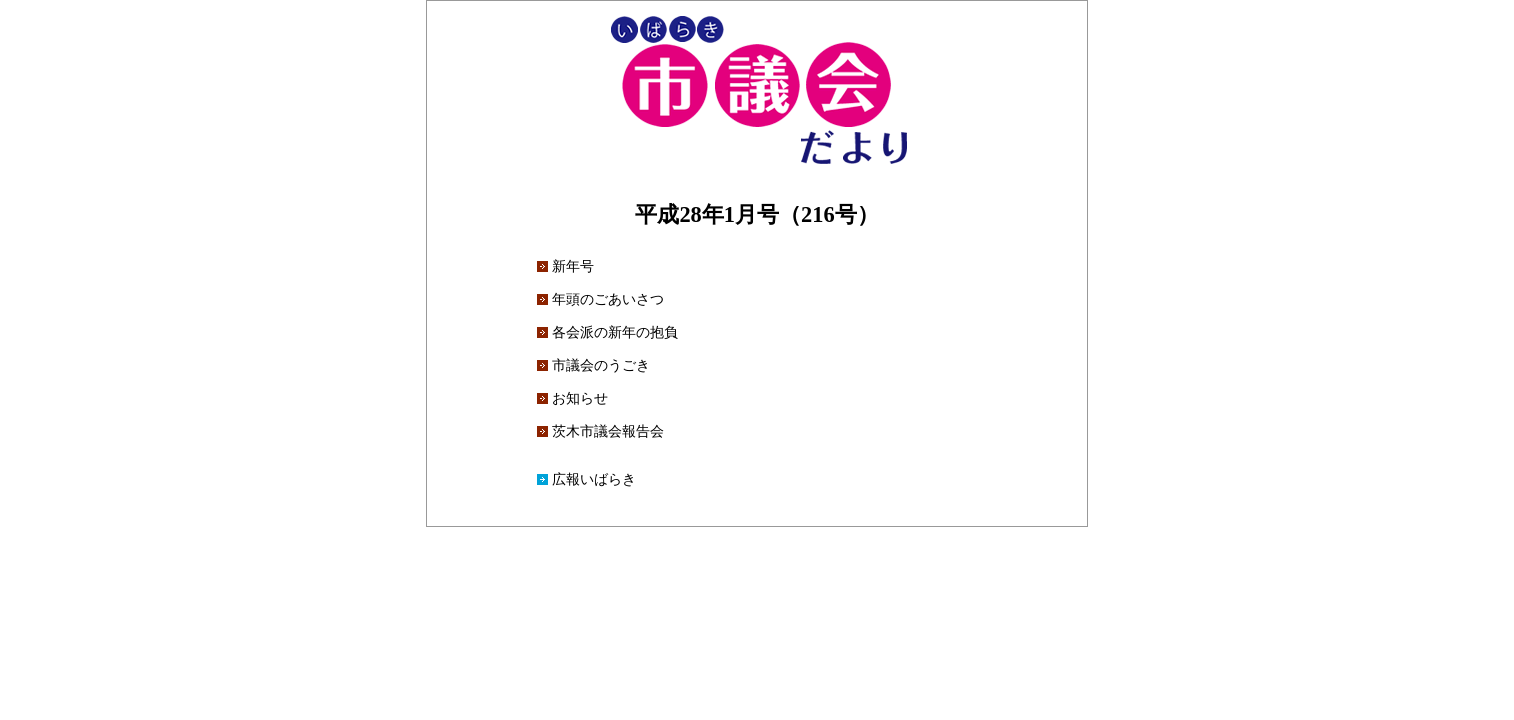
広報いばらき (594, 479)
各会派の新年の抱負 (615, 332)
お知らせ (580, 398)
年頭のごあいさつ (608, 299)
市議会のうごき (601, 365)
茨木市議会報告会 (608, 431)
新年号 (573, 266)
